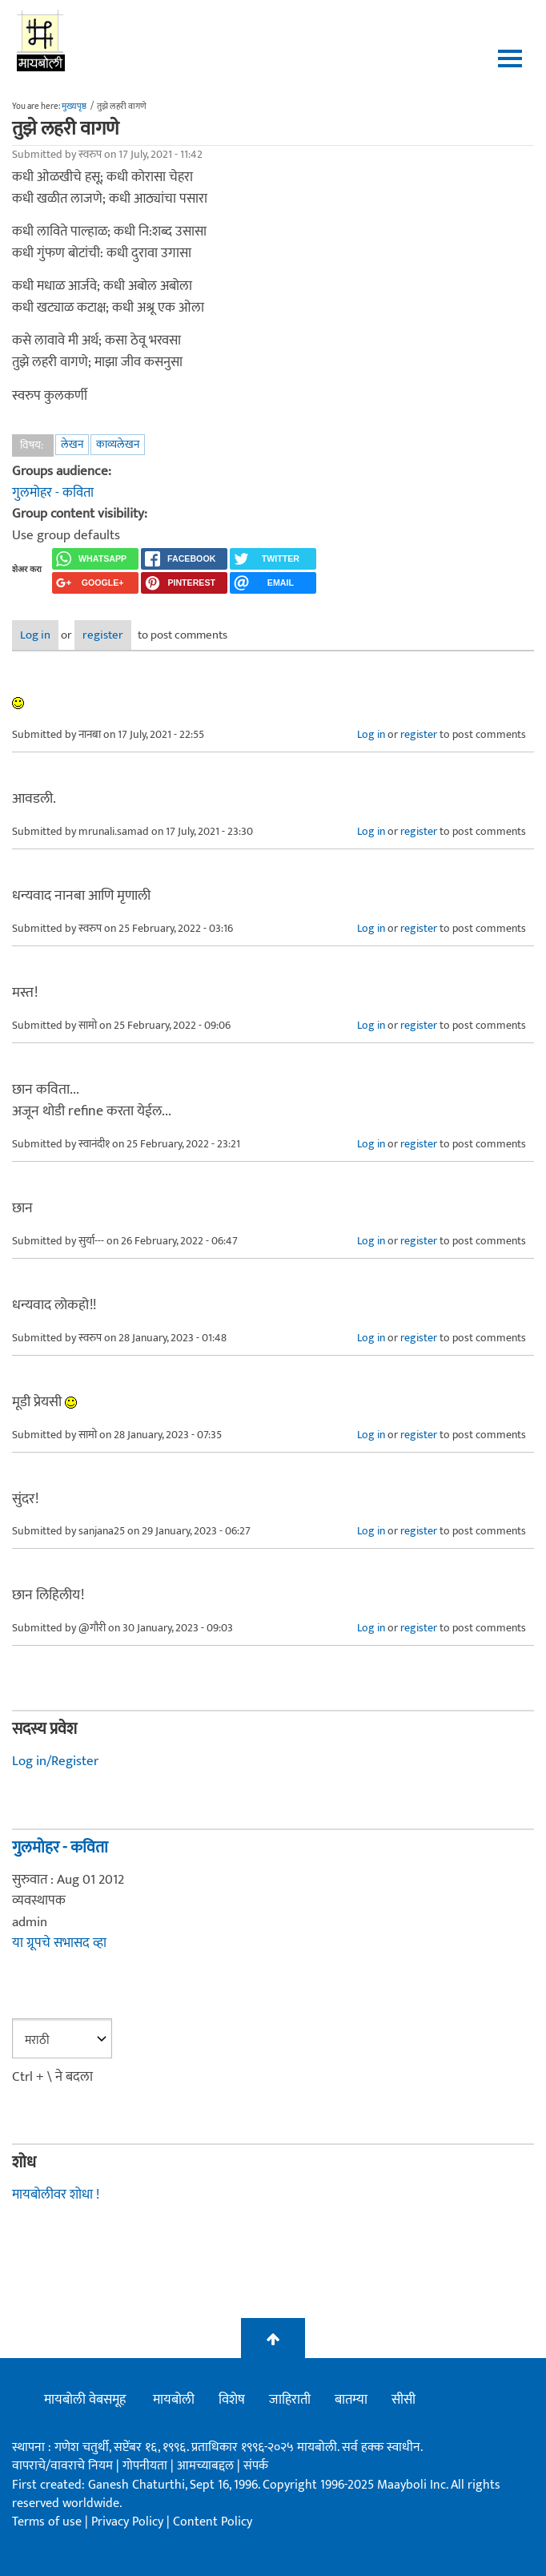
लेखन (72, 444)
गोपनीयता (146, 2466)
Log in (35, 635)
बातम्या (351, 2400)
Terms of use (47, 2522)
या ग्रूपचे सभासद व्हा (59, 1943)
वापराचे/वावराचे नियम (62, 2466)
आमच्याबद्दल (207, 2466)
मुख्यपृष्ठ (74, 106)
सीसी (403, 2400)
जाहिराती (290, 2400)
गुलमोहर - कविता (53, 493)
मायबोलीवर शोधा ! (55, 2194)
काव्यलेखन (117, 444)
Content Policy (212, 2522)
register (102, 635)
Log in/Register (55, 1761)
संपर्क (255, 2466)
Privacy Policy (129, 2522)
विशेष (232, 2400)
